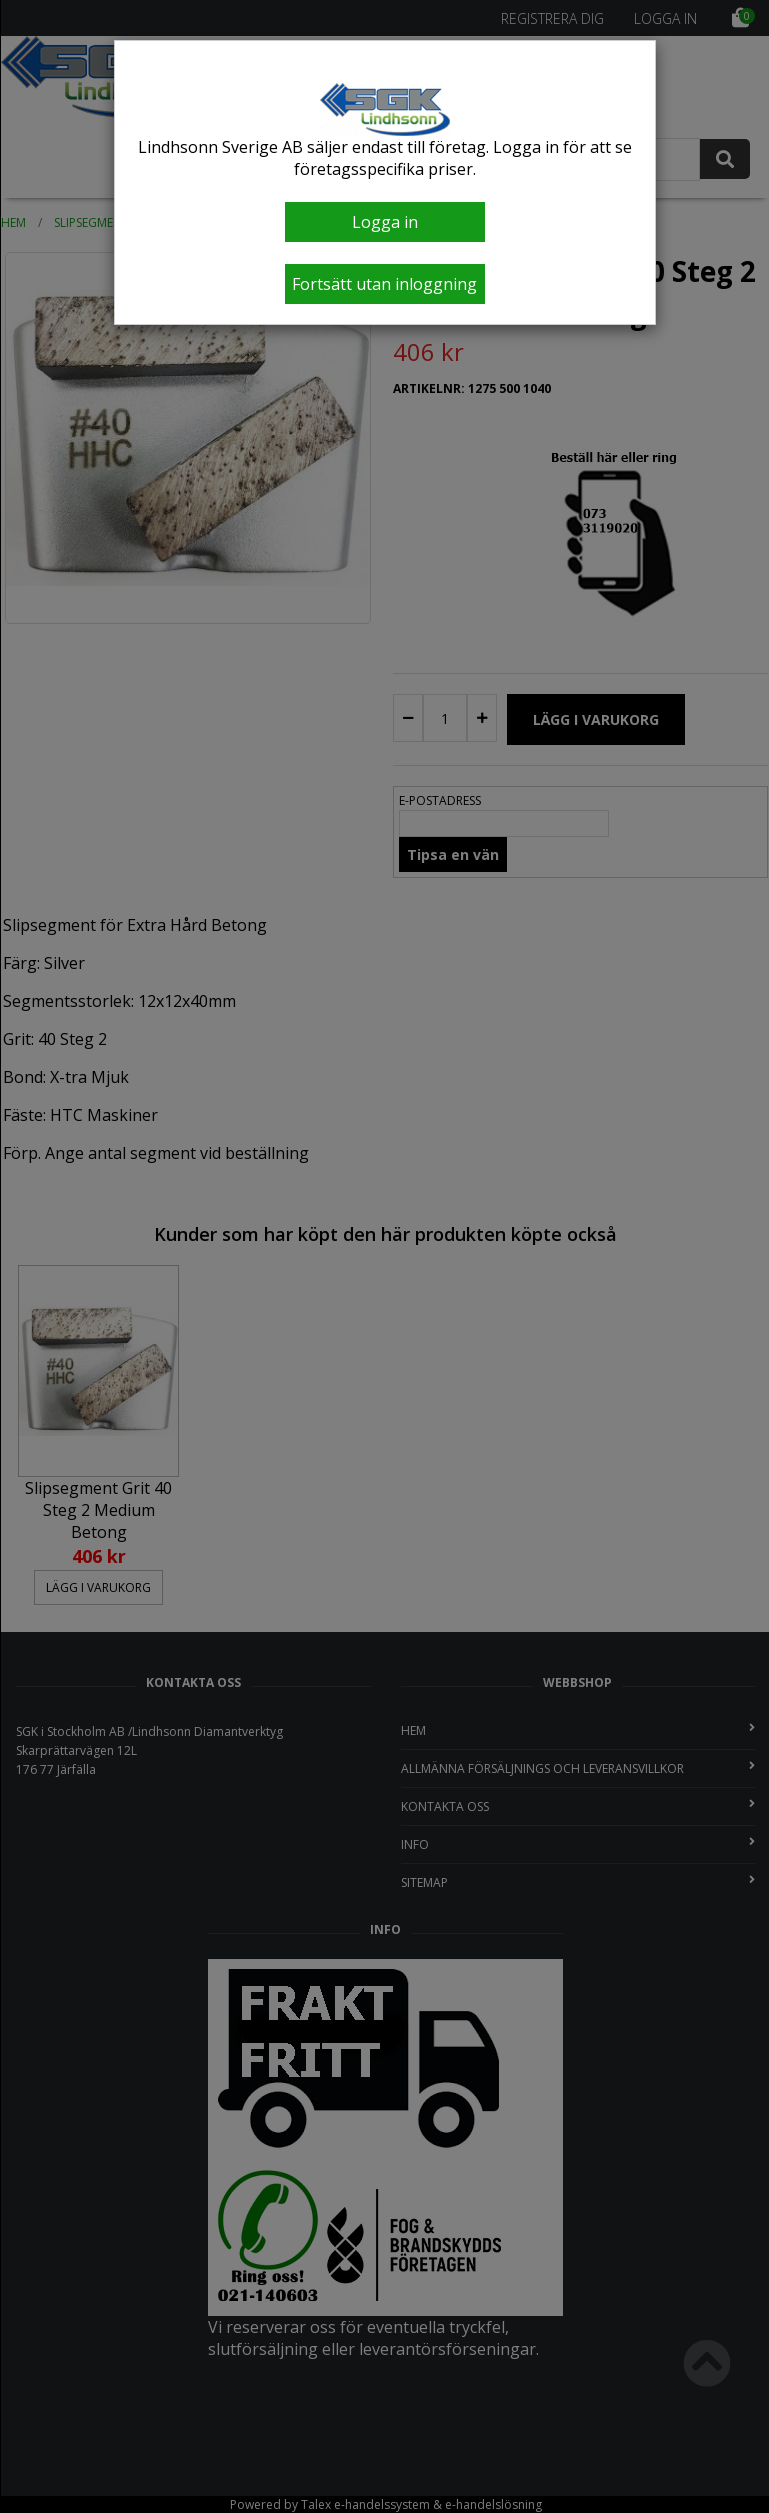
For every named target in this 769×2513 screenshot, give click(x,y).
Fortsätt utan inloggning (384, 284)
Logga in (385, 222)
